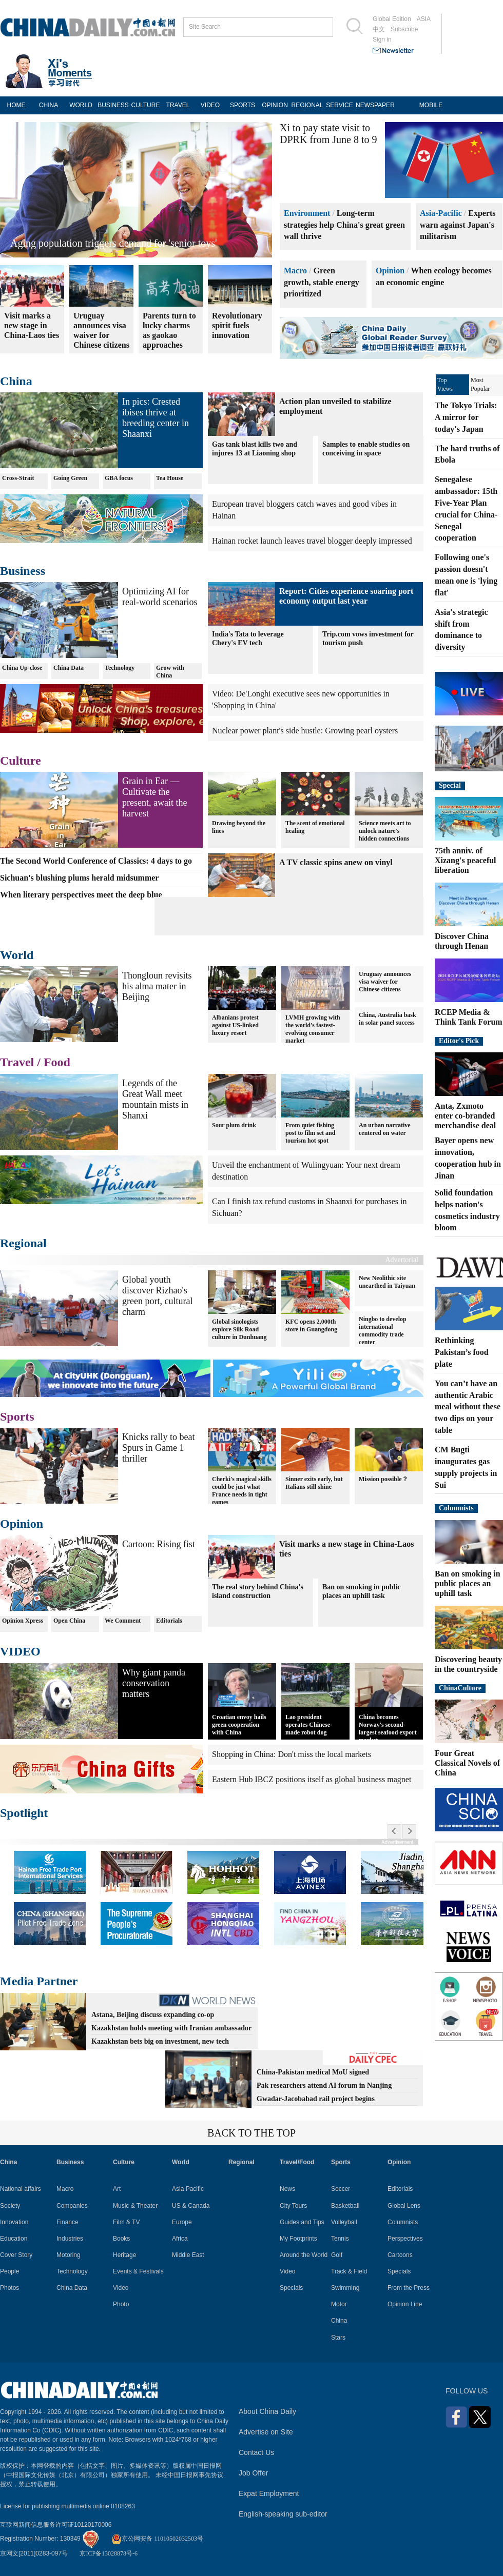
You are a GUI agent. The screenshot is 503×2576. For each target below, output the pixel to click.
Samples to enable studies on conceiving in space (366, 449)
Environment (307, 213)
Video (120, 2287)
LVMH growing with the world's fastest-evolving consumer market (312, 1029)
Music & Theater (135, 2205)
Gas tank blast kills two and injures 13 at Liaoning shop (254, 449)
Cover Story (16, 2255)
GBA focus (119, 478)
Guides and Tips (302, 2222)
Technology (119, 667)
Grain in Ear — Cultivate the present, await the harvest (154, 797)
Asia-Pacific (441, 213)
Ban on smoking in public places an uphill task (361, 1591)
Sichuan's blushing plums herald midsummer (79, 877)
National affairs (20, 2188)
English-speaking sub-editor (283, 2514)
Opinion (390, 270)
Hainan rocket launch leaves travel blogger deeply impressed (312, 540)
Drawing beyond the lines (238, 827)
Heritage (124, 2255)
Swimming (345, 2287)
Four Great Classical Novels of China (467, 1763)
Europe (182, 2222)
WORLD (80, 105)
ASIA (424, 19)
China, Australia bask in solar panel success (387, 1018)
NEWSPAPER (372, 105)
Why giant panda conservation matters (153, 1683)
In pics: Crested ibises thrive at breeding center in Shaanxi (155, 417)
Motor (339, 2304)
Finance (67, 2222)
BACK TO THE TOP (251, 2133)
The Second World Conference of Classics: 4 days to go (96, 860)
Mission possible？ (383, 1479)
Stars (338, 2337)
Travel (17, 1062)
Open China (69, 1620)
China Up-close (22, 667)
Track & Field (349, 2271)
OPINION (275, 105)
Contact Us (256, 2452)
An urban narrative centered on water (385, 1129)
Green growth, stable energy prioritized (321, 282)
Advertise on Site (266, 2432)
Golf (336, 2255)
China (16, 381)
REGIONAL (307, 105)
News (287, 2188)
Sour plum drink (234, 1125)
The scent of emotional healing (315, 827)
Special (450, 785)
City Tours (293, 2205)
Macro (295, 270)
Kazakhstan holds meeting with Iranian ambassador (171, 2028)
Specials (291, 2287)
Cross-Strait (18, 478)
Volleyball (344, 2222)
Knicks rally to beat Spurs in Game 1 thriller (158, 1448)
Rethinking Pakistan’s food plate (462, 1352)
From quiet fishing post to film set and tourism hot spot (310, 1133)
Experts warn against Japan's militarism (458, 225)
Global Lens (404, 2205)
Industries (69, 2238)
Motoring (68, 2255)
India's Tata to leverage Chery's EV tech (248, 638)
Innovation (14, 2222)
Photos (9, 2287)
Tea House (169, 478)
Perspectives (405, 2238)
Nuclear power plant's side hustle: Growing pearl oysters (305, 730)
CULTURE (145, 105)
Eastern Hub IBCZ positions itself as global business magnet (311, 1779)
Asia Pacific (188, 2188)
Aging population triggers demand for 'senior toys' (113, 243)
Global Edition (392, 19)
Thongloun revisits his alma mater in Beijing (157, 986)
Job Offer (253, 2473)
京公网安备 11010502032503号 (157, 2538)
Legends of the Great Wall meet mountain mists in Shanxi (155, 1099)
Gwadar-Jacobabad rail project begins (316, 2099)
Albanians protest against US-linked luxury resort (235, 1025)
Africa (180, 2238)
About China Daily (267, 2411)
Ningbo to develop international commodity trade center (383, 1330)
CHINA (48, 105)
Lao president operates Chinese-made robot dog (308, 1724)
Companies (72, 2205)
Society (10, 2205)
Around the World (303, 2255)
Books (121, 2238)
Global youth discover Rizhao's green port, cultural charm (157, 1295)
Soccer (340, 2188)
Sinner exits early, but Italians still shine (314, 1482)
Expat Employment (269, 2493)
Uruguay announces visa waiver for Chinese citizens (385, 981)
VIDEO (210, 105)
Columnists (456, 1508)
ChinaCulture (460, 1688)
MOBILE (430, 105)
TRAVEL (178, 105)
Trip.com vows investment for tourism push (368, 638)
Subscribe (404, 29)
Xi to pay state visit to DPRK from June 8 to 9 (328, 133)
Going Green (70, 478)
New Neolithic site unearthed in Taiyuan (387, 1281)
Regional (23, 1243)
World (16, 955)
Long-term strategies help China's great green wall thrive (344, 225)
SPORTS (242, 105)
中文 (379, 29)
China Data (68, 667)
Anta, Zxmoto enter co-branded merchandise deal (465, 1116)
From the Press (409, 2287)
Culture (20, 760)
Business (22, 570)
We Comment (123, 1620)
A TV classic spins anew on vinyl (336, 862)
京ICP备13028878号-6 (109, 2553)
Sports (17, 1416)
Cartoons (400, 2255)
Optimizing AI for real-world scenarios (159, 596)
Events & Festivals (138, 2271)
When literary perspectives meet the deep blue (81, 894)
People (9, 2271)
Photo (121, 2304)
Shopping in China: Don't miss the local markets (291, 1754)
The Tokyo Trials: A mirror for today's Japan (466, 417)
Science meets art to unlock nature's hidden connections (385, 831)
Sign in (382, 39)
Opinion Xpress (22, 1620)
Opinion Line (405, 2304)
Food (57, 1062)
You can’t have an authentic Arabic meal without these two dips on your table (467, 1406)
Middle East (188, 2255)
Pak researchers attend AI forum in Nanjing (324, 2085)
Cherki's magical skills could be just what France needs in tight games (242, 1490)
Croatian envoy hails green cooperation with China (239, 1724)
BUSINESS (113, 105)
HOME (16, 105)
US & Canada (190, 2205)
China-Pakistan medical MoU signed (313, 2072)
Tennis (340, 2238)
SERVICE (339, 105)
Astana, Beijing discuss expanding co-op (152, 2015)
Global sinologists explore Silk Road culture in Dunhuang (239, 1329)
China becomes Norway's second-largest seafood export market (388, 1728)
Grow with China (170, 671)
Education (13, 2238)
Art (117, 2188)
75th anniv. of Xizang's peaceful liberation (465, 860)
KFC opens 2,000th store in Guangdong (311, 1325)
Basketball (345, 2205)
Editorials (169, 1620)
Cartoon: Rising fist (158, 1544)
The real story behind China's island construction (257, 1591)
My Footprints (298, 2238)
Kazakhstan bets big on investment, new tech (160, 2041)
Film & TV (126, 2222)
